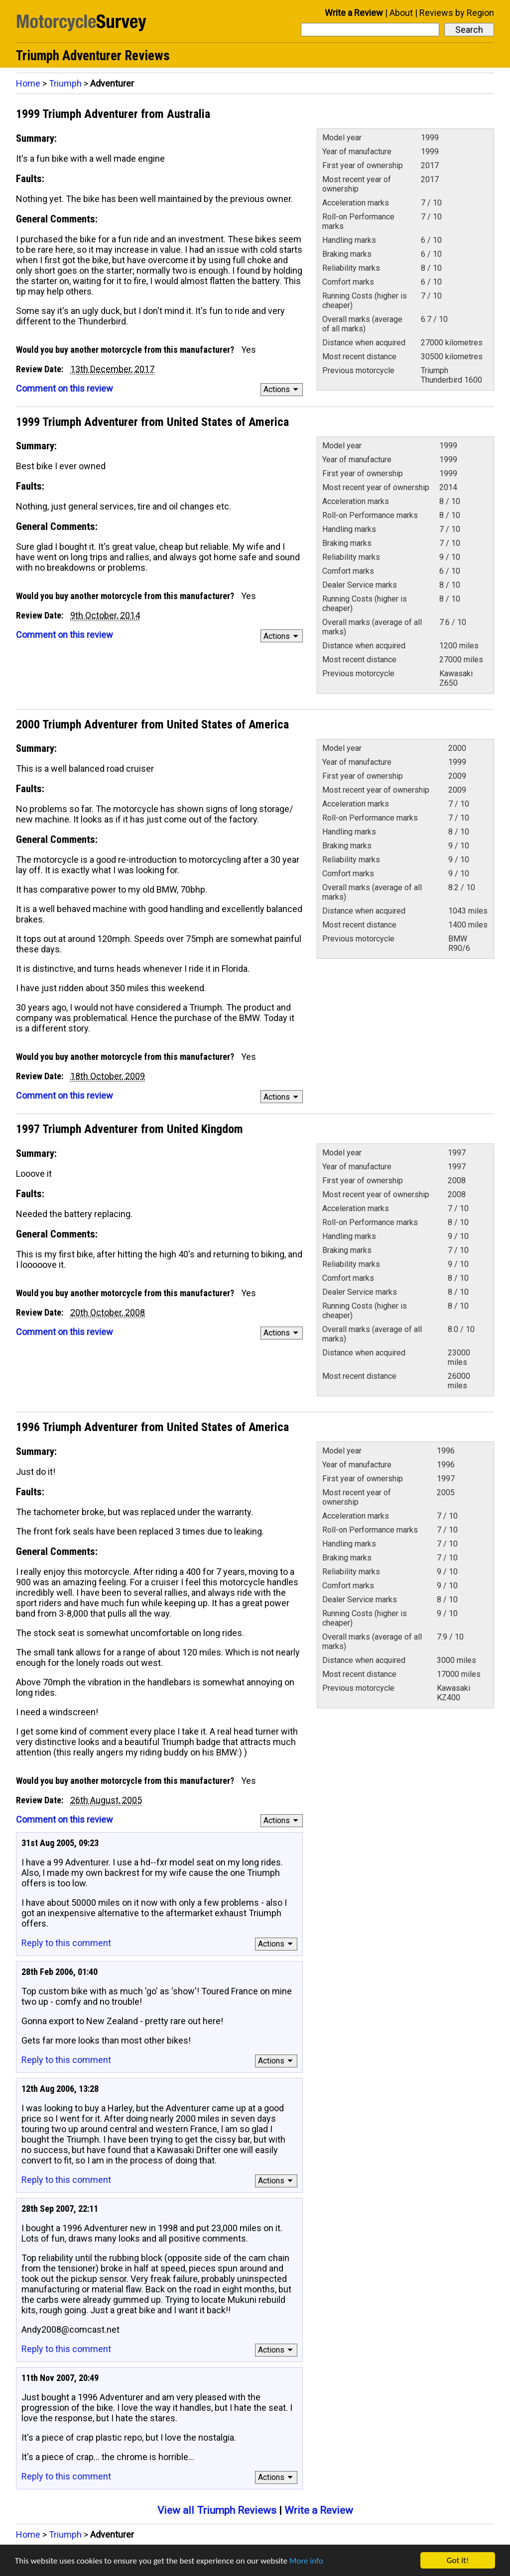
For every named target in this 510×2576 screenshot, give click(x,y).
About (401, 12)
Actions (282, 389)
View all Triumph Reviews (216, 2510)
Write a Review (354, 12)
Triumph (65, 83)
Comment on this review (64, 388)
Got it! (458, 2560)
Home (28, 83)
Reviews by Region (456, 12)
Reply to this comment (66, 1943)
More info (306, 2561)
